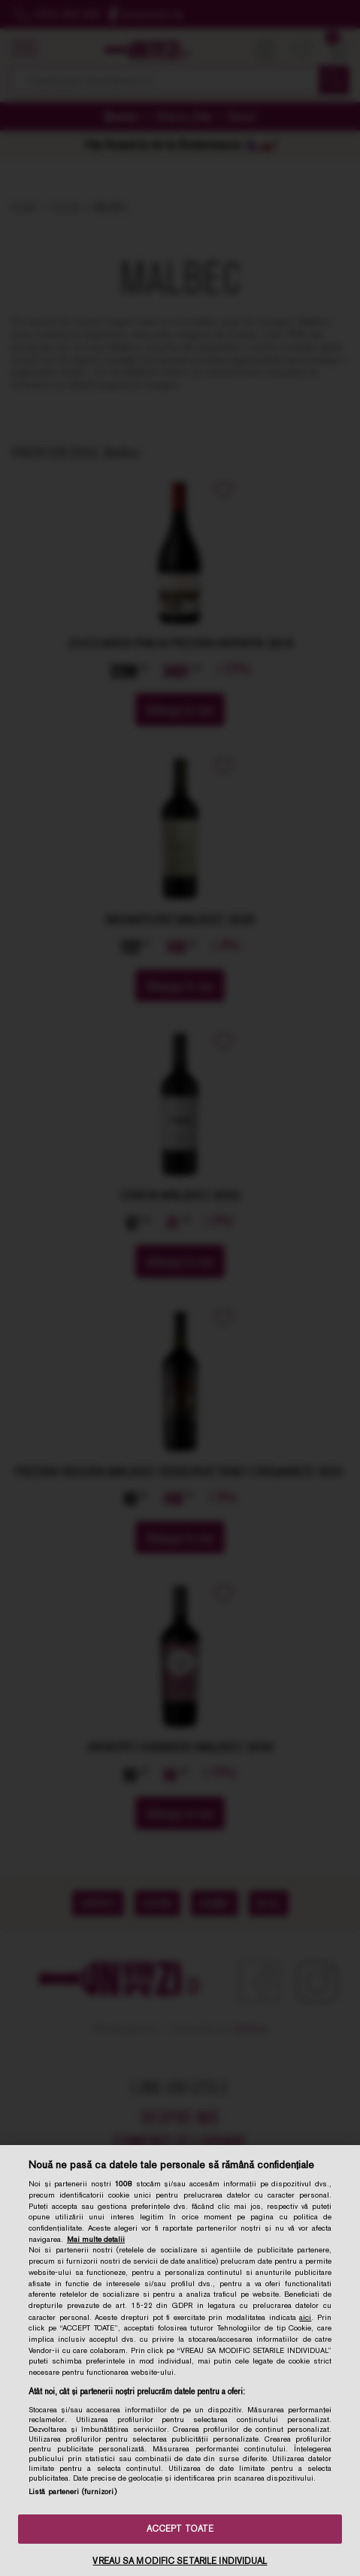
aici (305, 2317)
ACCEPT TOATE (180, 2528)
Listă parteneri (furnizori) (72, 2491)
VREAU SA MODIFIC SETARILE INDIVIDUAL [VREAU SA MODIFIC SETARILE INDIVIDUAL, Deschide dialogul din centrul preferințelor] (179, 2561)
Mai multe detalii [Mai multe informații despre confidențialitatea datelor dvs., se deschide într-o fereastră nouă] (96, 2239)
